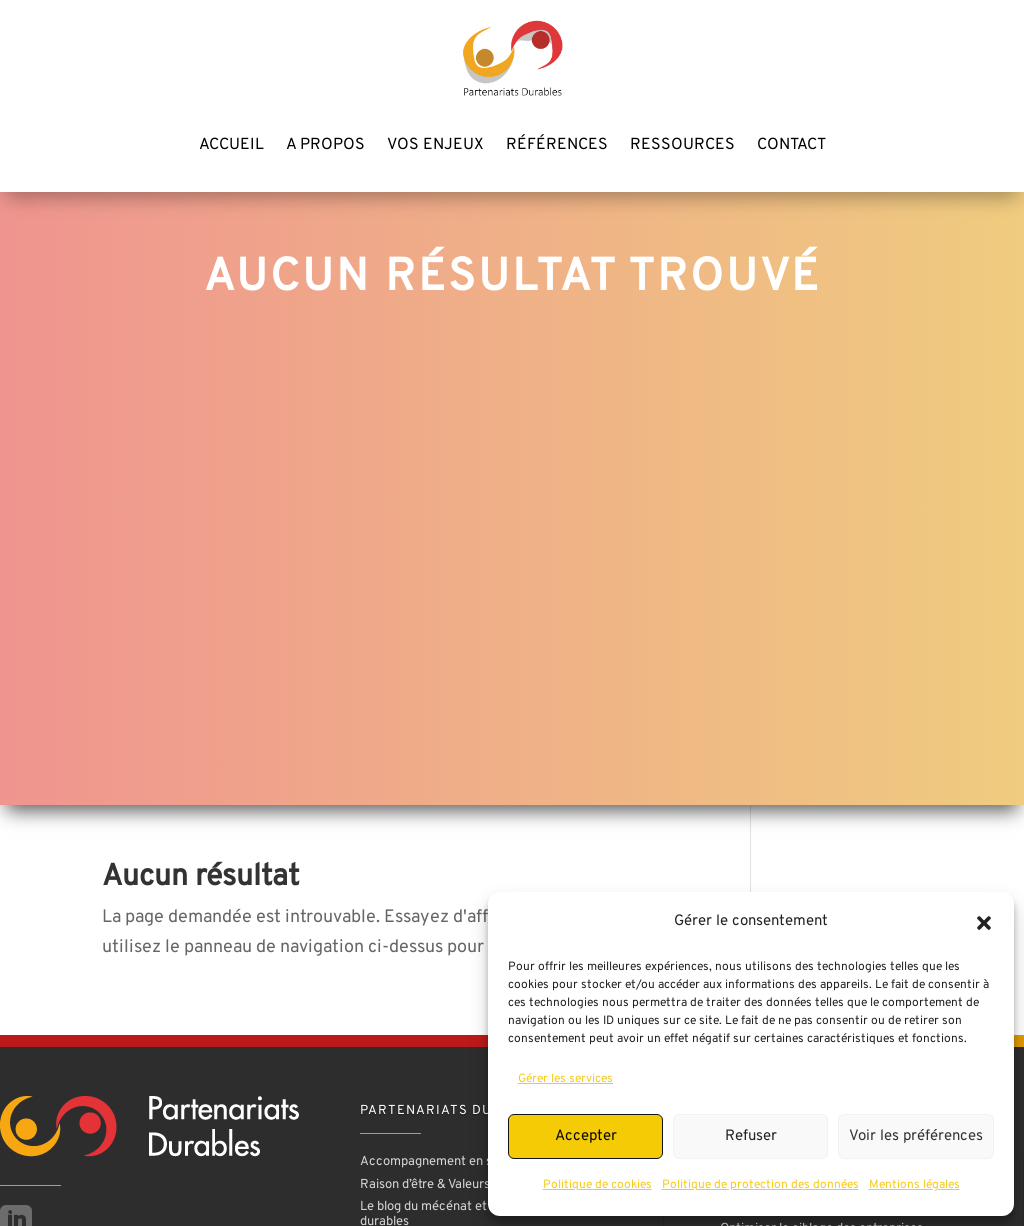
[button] (984, 923)
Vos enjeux (435, 146)
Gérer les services (565, 1079)
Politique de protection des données (760, 1185)
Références (557, 146)
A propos (325, 146)
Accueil (231, 146)
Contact (791, 146)
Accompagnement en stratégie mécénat (475, 1162)
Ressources (682, 146)
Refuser (751, 1136)
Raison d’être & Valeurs (425, 1185)
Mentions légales (914, 1185)
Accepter (586, 1136)
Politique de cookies (597, 1185)
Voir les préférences (916, 1136)
